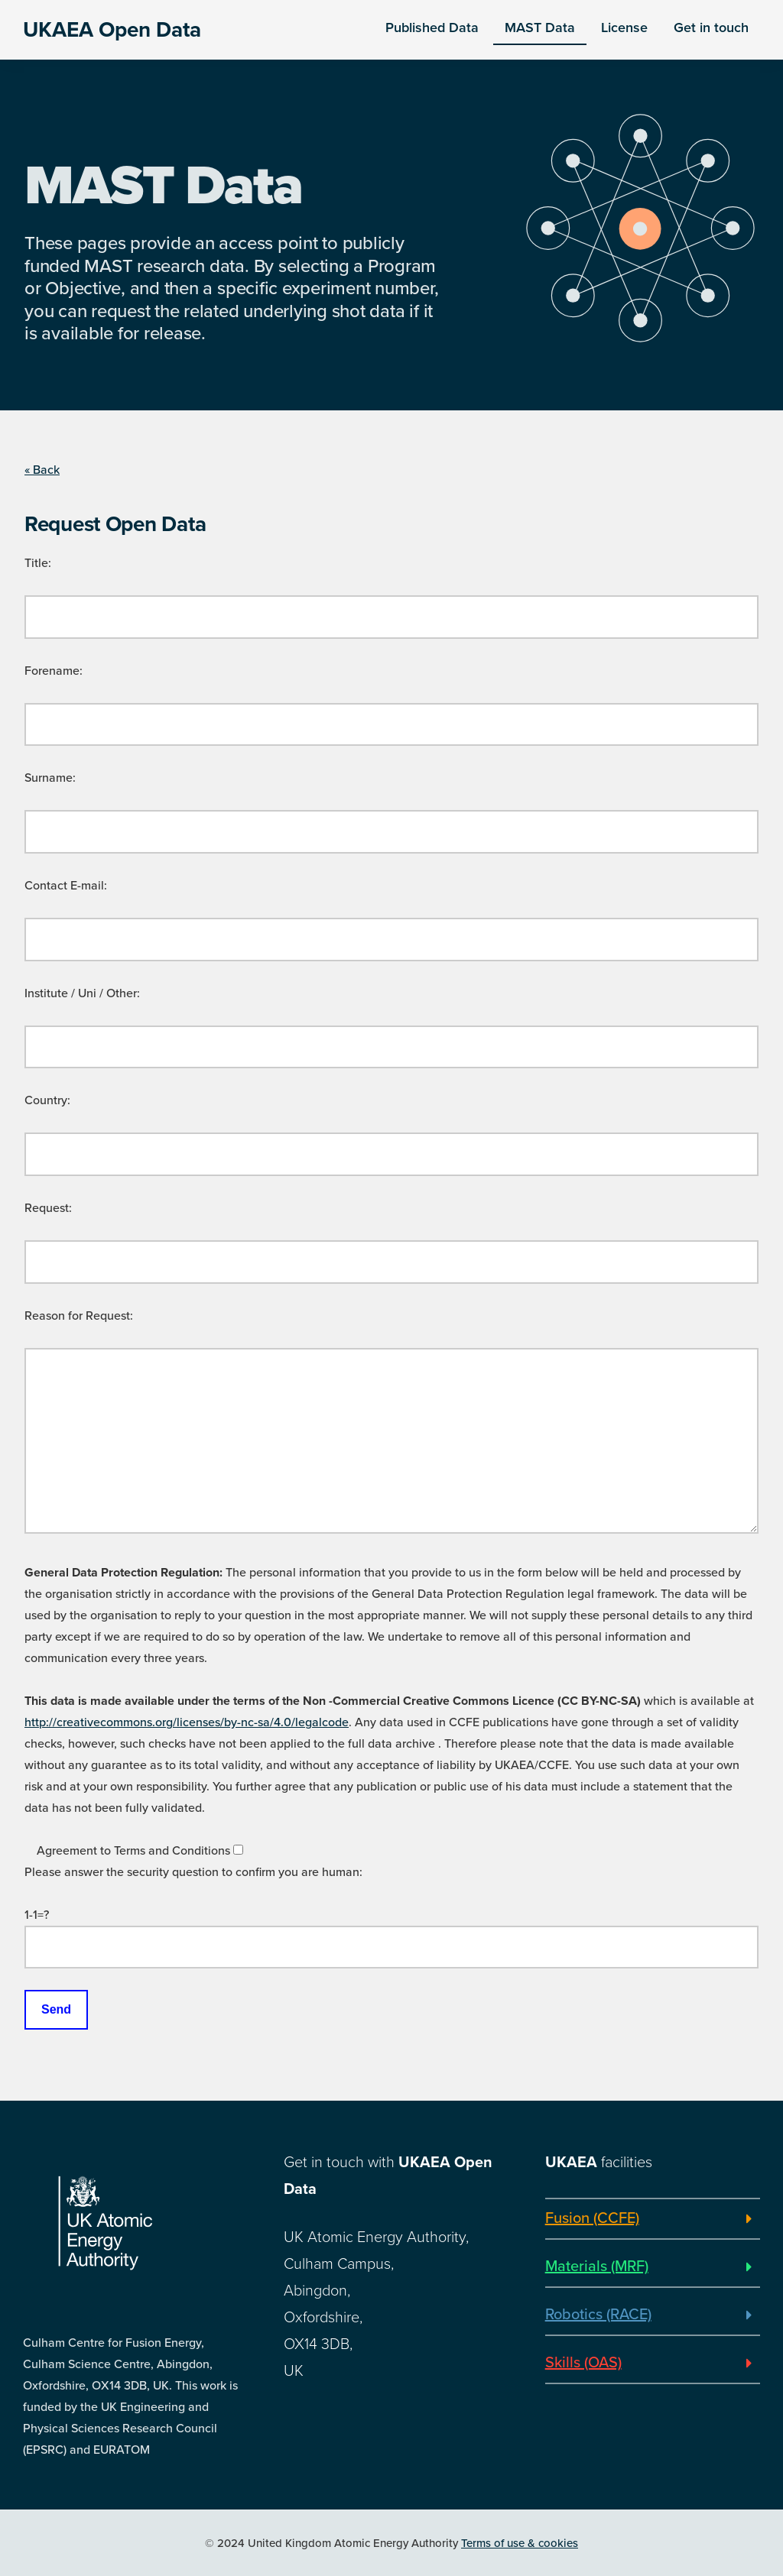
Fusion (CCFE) (592, 2218)
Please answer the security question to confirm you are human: (193, 1872)
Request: (48, 1208)
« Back (42, 470)
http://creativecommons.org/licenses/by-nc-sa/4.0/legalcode (186, 1722)
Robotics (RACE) (598, 2314)
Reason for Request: (78, 1316)
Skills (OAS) (583, 2363)
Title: (37, 563)
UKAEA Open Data (112, 30)
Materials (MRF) (596, 2266)
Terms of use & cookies (519, 2543)
